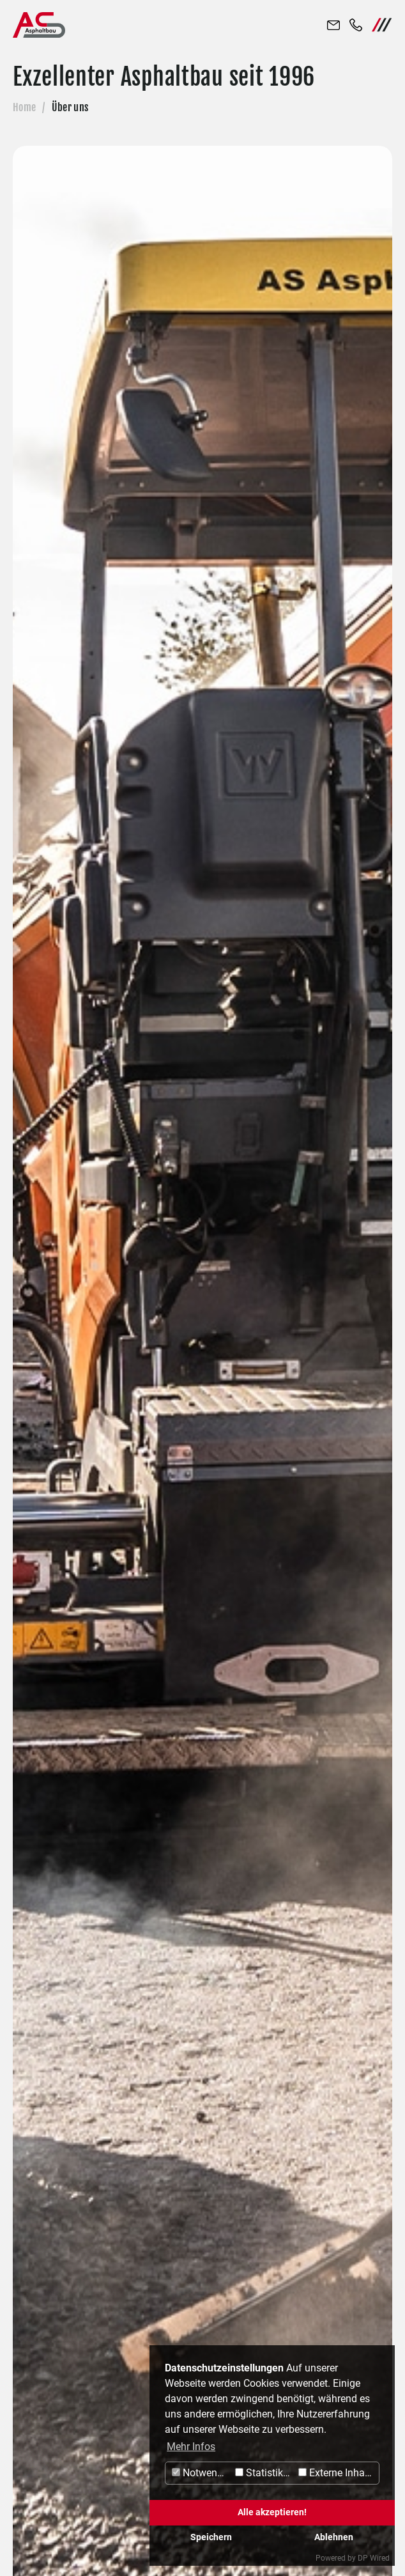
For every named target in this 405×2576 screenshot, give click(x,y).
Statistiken (264, 2473)
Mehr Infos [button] (191, 2446)
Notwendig (201, 2473)
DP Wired (374, 2558)
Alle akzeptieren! (272, 2512)
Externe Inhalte (337, 2473)
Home (24, 107)
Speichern (211, 2537)
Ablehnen (333, 2537)
